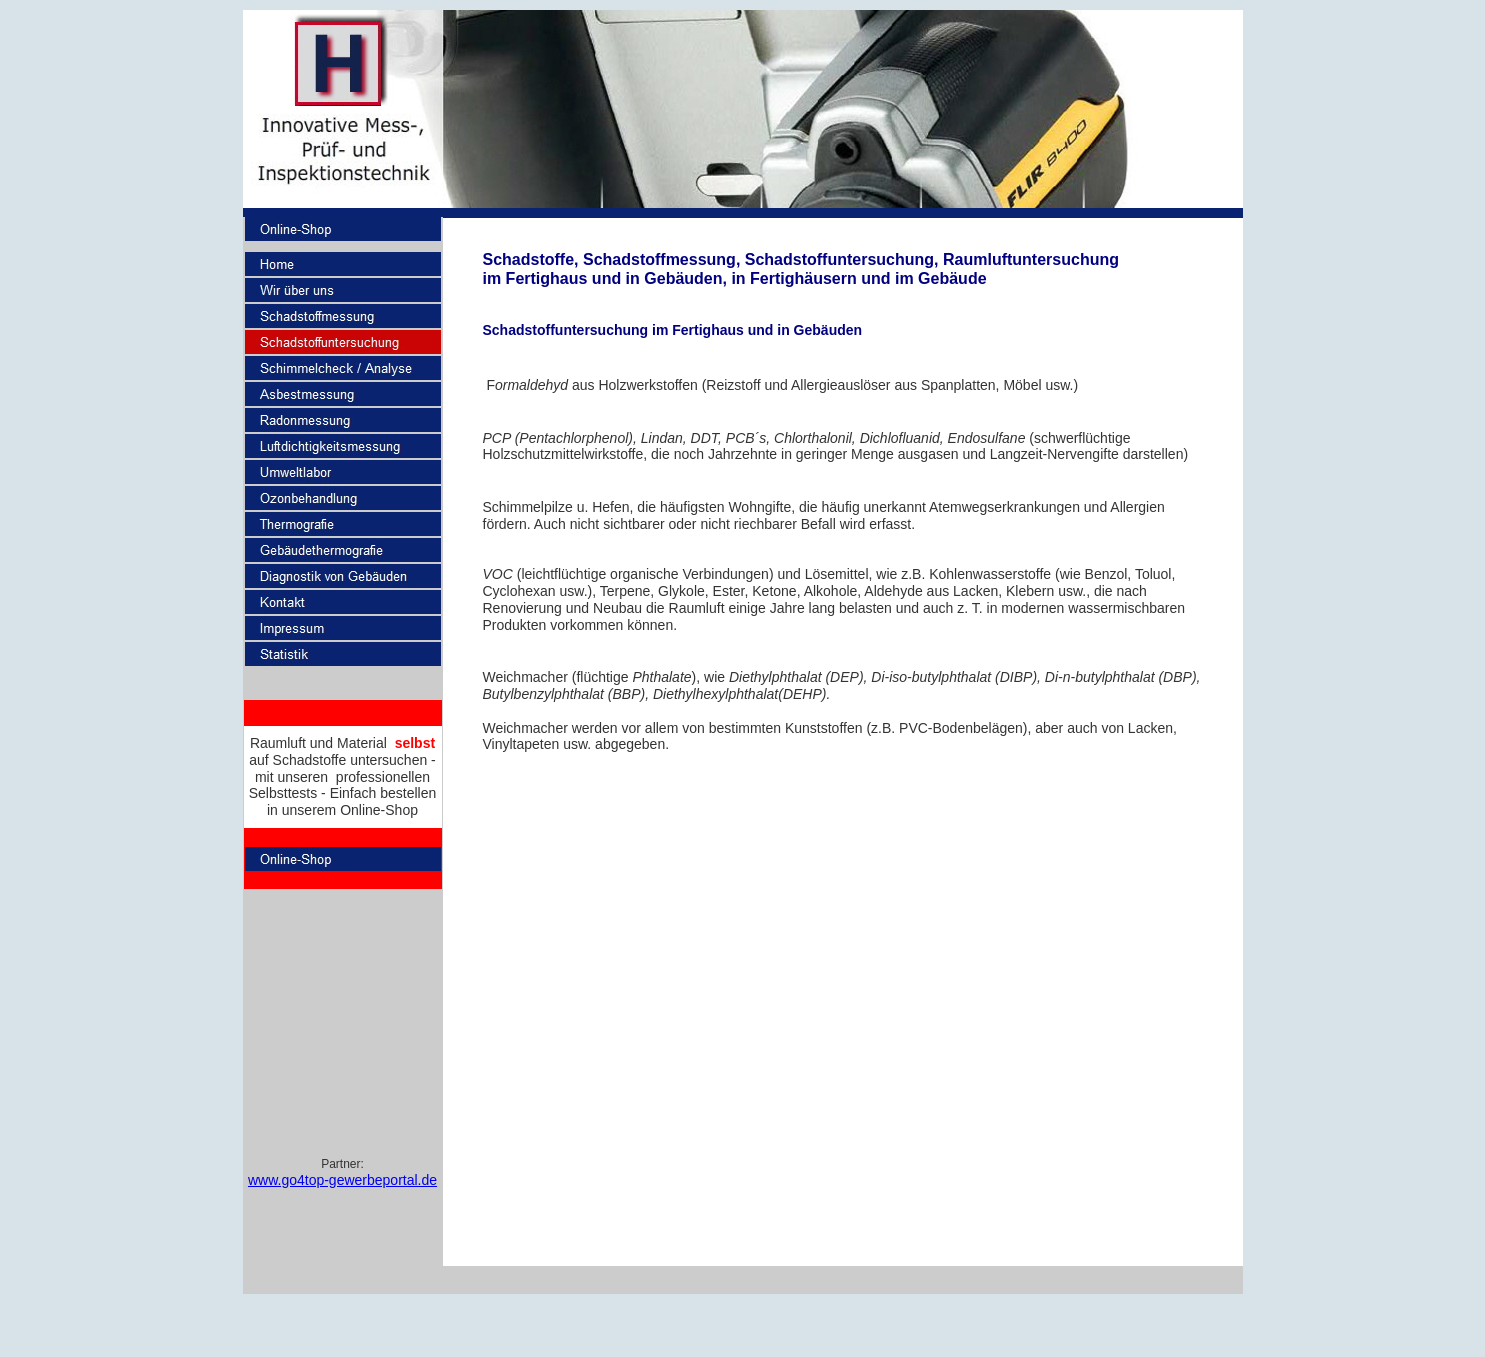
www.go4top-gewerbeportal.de (342, 1180)
